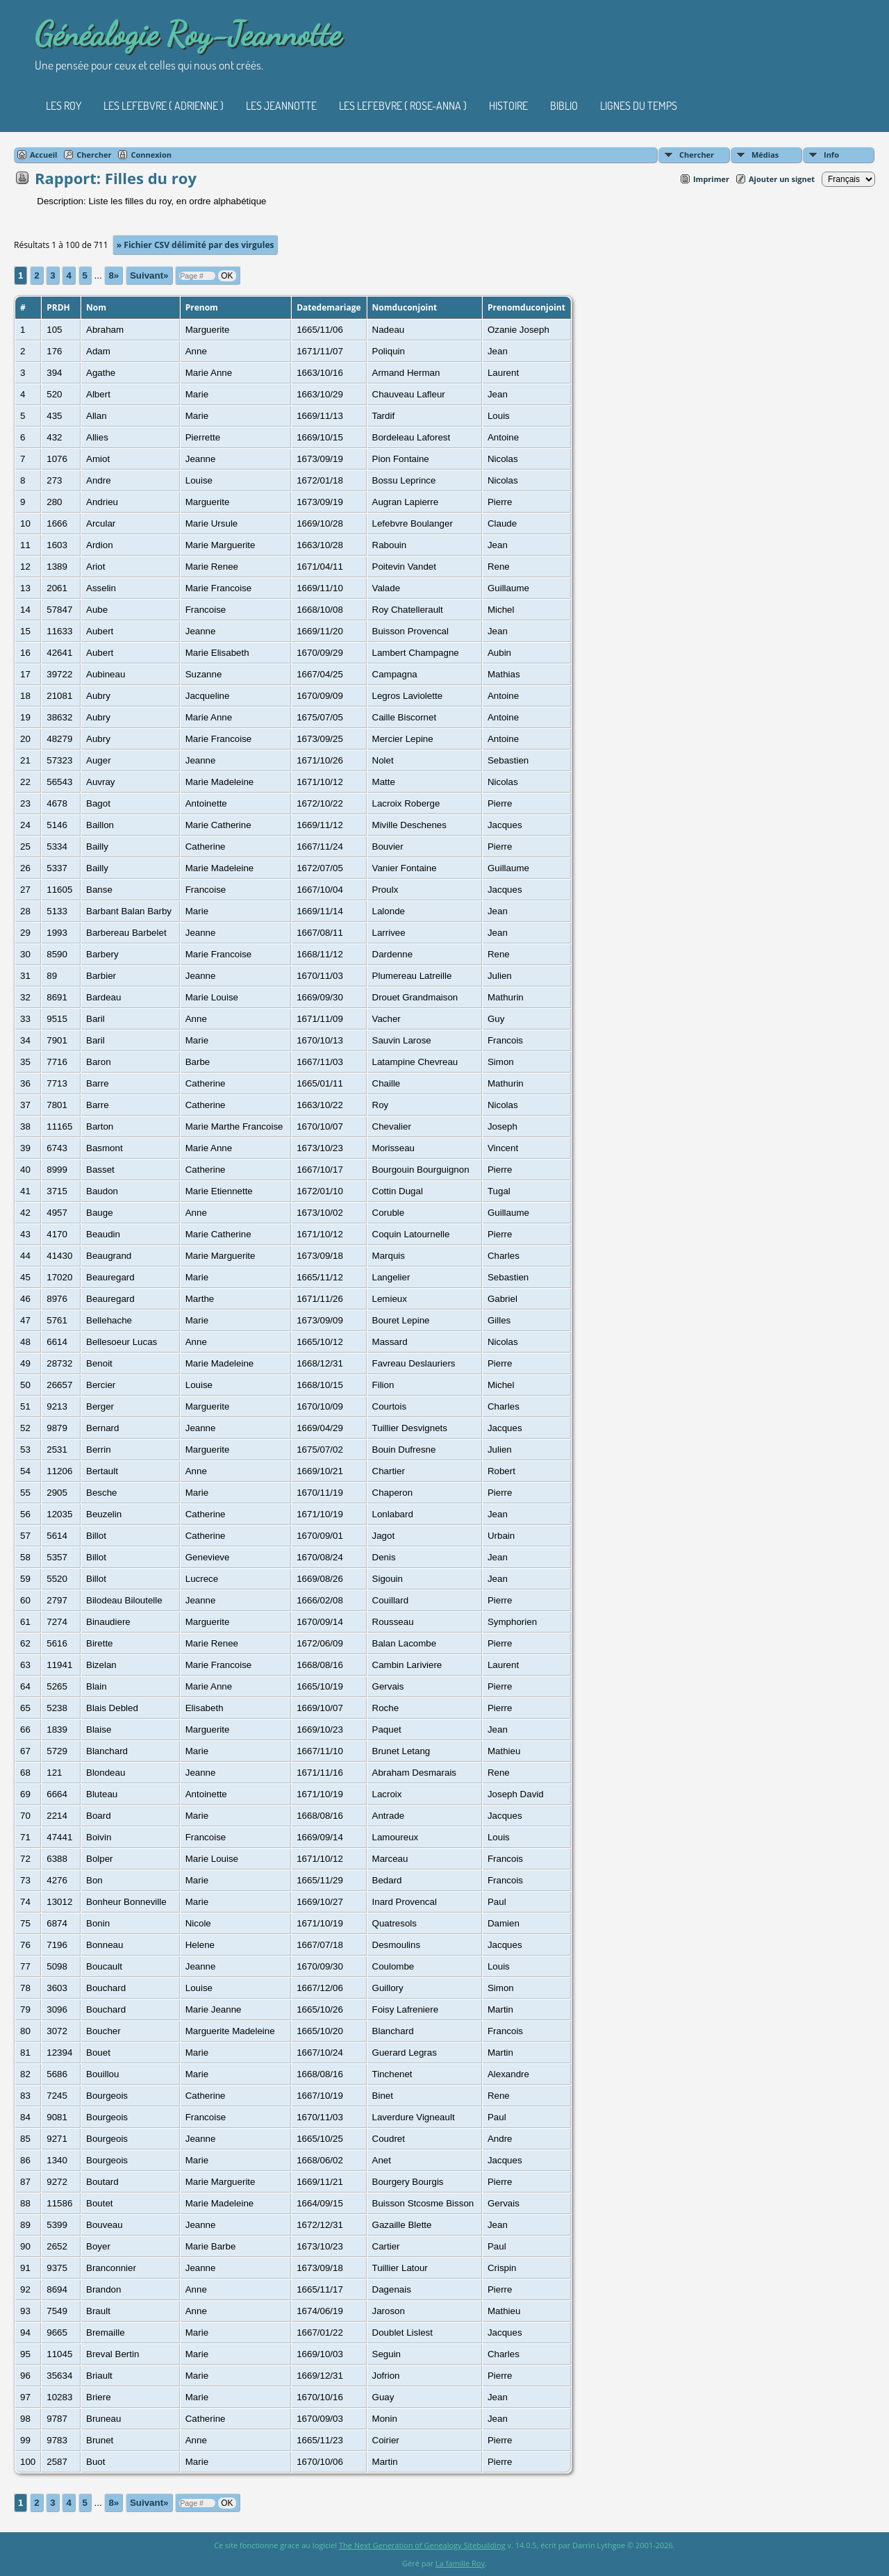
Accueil (43, 154)
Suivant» (149, 275)
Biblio (564, 106)
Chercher (696, 154)
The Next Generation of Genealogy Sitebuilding (422, 2545)
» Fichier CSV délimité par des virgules (195, 245)
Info (831, 154)
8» (113, 275)
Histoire (508, 106)
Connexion (151, 154)
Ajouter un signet (782, 179)
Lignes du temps (638, 106)
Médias (765, 154)
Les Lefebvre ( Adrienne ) (163, 106)
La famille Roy (460, 2563)
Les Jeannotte (281, 106)
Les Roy (63, 106)
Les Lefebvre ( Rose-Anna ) (403, 106)
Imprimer (711, 179)
